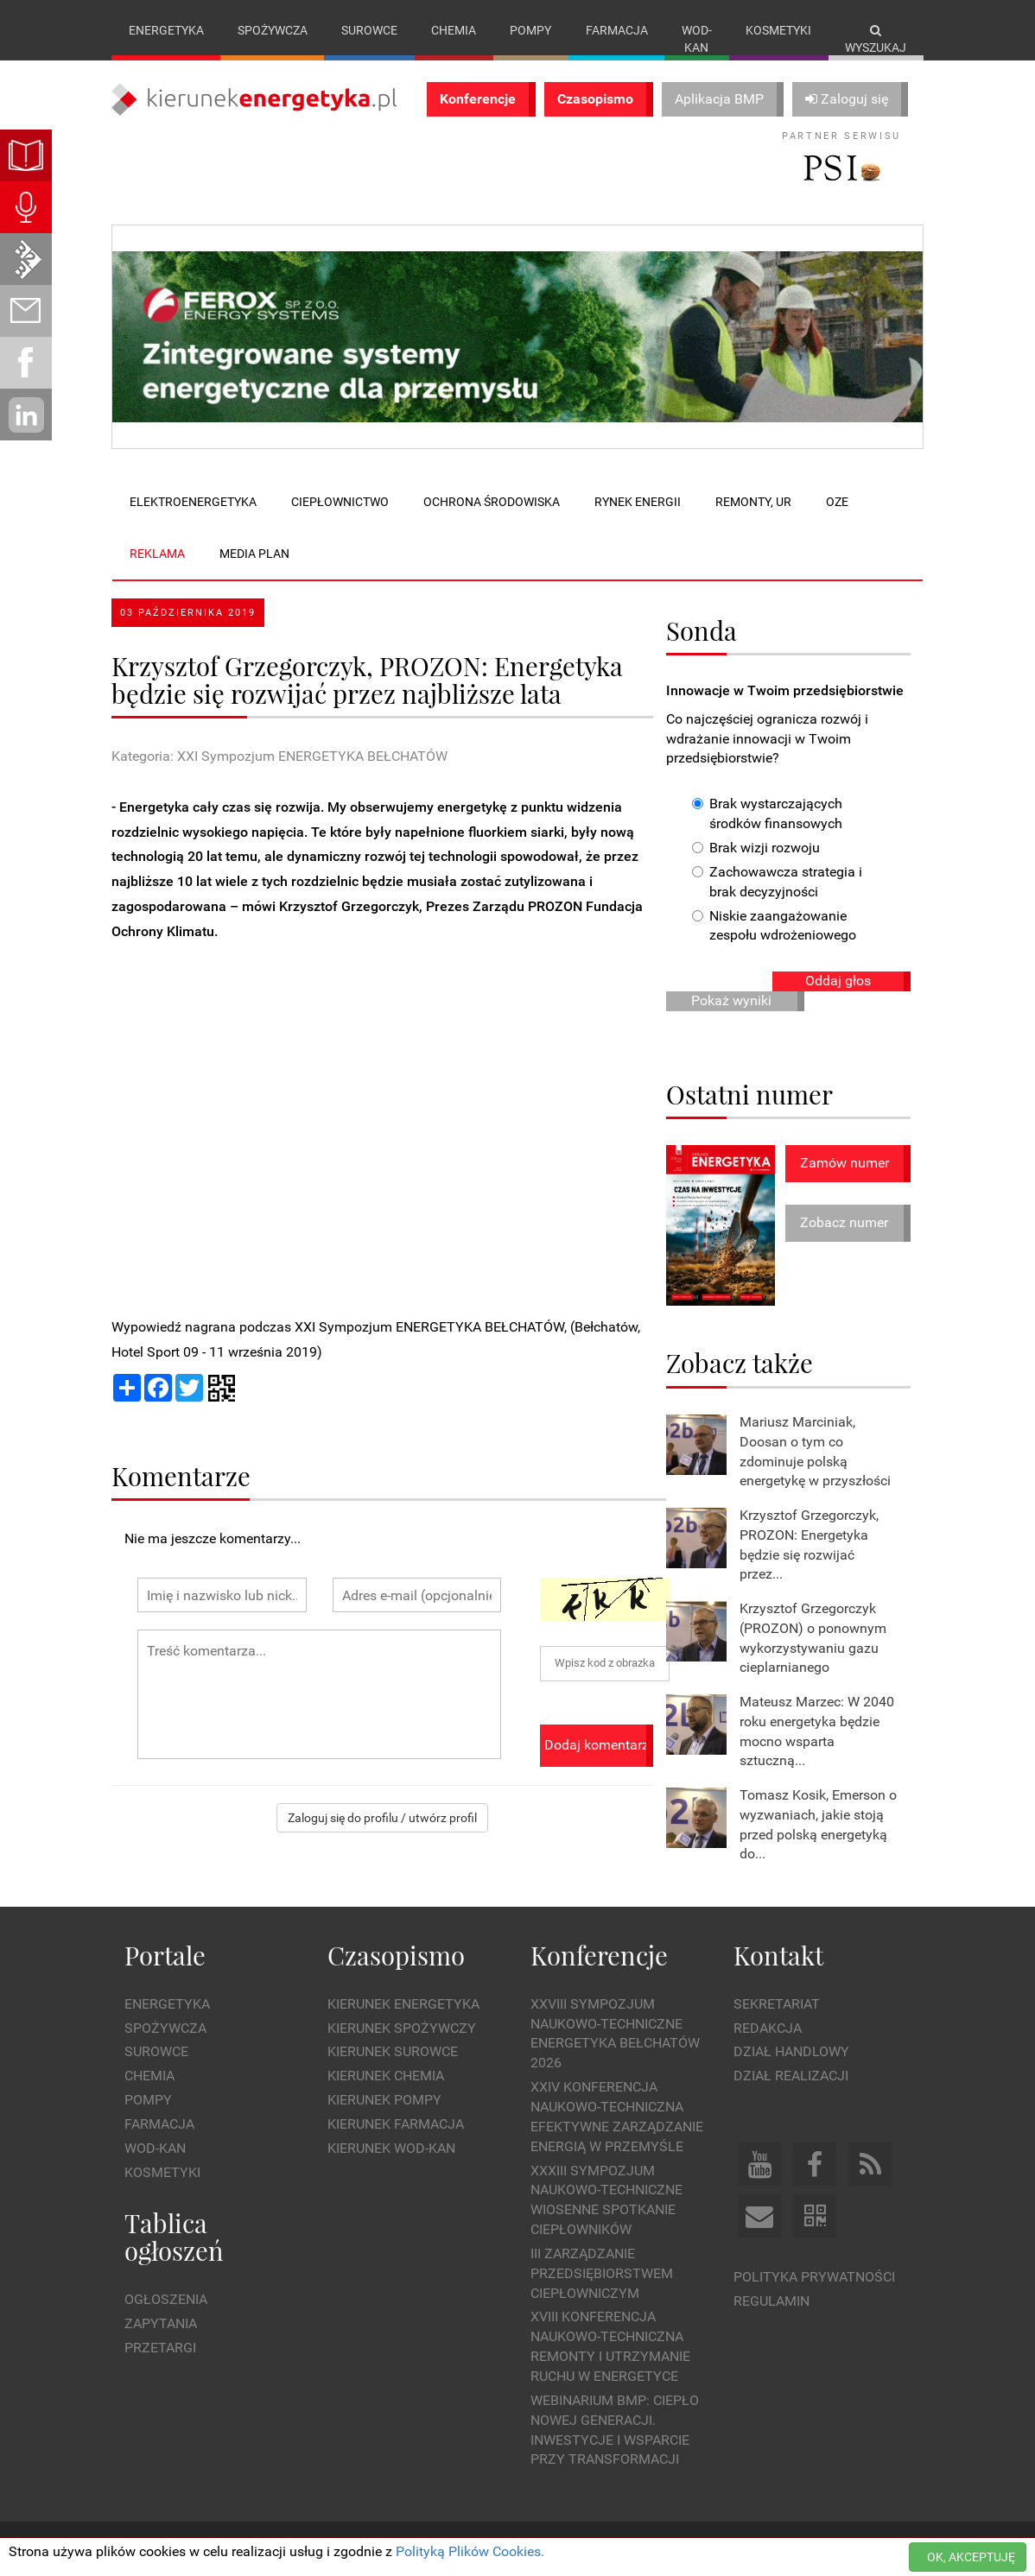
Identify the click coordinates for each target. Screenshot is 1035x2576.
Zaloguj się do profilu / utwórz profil (382, 1818)
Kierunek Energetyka (403, 2004)
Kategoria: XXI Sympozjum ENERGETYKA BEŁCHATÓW (279, 756)
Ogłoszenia (165, 2299)
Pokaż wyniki (731, 1000)
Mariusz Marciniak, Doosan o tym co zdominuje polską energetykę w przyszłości (815, 1452)
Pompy (530, 30)
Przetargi (160, 2347)
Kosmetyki (778, 30)
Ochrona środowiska (491, 502)
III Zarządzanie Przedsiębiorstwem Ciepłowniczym (601, 2273)
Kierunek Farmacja (395, 2124)
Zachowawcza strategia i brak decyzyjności (777, 882)
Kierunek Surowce (392, 2051)
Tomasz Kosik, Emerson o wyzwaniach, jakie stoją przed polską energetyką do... (818, 1825)
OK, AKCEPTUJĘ (971, 2557)
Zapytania (160, 2323)
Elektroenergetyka (193, 502)
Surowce (369, 30)
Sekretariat (776, 2004)
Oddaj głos (838, 980)
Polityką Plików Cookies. (470, 2551)
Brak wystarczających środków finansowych (767, 813)
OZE (837, 502)
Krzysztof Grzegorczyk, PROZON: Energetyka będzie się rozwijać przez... (809, 1545)
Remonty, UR (753, 502)
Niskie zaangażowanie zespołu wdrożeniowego (774, 926)
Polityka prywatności (814, 2277)
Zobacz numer (844, 1222)
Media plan (254, 553)
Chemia (453, 30)
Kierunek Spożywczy (401, 2028)
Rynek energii (637, 502)
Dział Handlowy (791, 2051)
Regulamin (771, 2301)
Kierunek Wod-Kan (391, 2148)
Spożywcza (273, 30)
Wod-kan (697, 38)
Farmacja (617, 30)
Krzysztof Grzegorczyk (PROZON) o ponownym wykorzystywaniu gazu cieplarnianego (813, 1638)
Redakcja (767, 2028)
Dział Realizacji (790, 2075)
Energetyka (166, 30)
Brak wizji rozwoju (756, 847)
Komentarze (181, 1475)
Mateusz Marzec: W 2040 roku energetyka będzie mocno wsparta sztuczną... (817, 1731)
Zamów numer (844, 1163)
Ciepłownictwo (340, 502)
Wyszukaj (875, 39)
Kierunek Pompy (384, 2100)
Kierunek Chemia (385, 2075)
